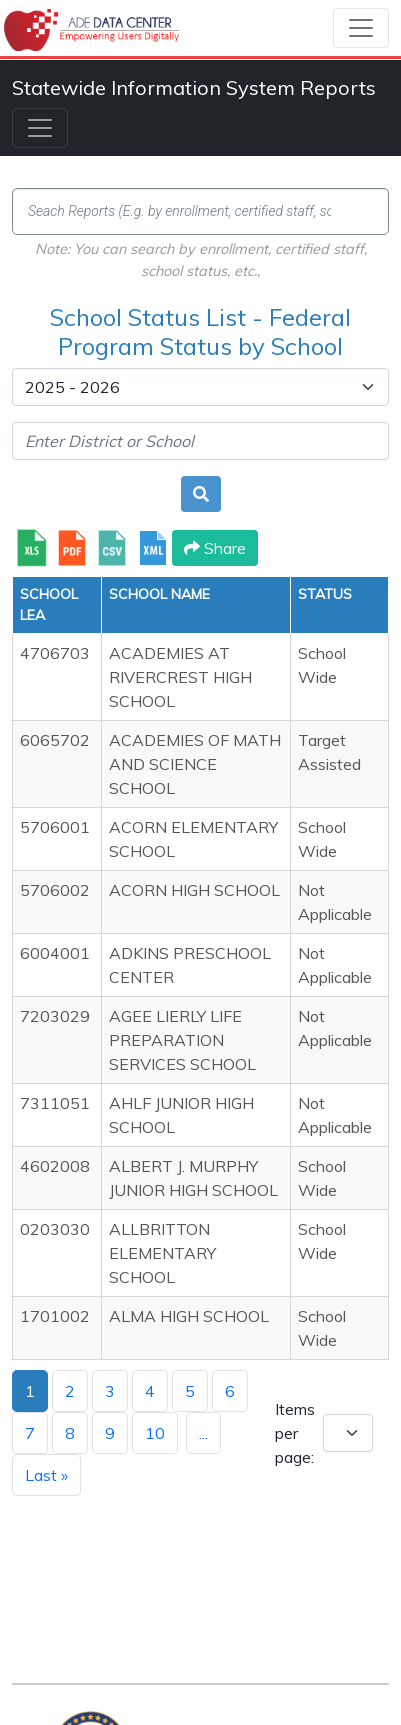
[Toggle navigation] (361, 28)
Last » (46, 1475)
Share (215, 548)
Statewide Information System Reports (194, 87)
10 (155, 1433)
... (203, 1433)
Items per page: (295, 1433)
